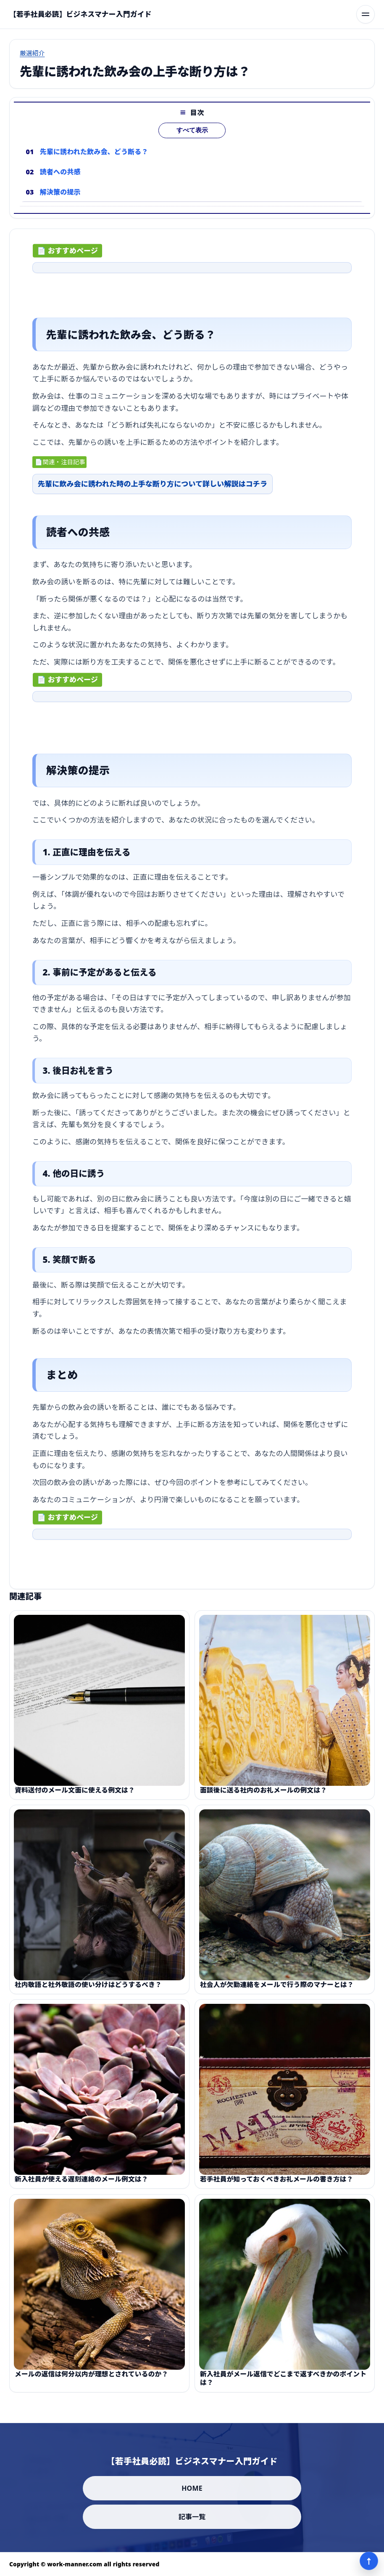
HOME (192, 2488)
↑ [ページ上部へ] (369, 2561)
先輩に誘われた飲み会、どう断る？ (94, 151)
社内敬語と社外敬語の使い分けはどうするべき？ (88, 1989)
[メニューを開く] (365, 14)
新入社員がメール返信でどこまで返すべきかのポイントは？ (283, 2382)
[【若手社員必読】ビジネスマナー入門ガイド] (80, 14)
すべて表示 (192, 130)
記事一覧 (192, 2516)
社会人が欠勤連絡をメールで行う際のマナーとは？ (277, 1989)
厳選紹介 (32, 53)
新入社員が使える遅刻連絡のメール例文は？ (81, 2183)
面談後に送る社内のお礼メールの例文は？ (263, 1794)
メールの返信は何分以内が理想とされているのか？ (91, 2378)
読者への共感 (60, 171)
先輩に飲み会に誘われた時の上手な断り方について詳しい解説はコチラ (152, 486)
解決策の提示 (60, 192)
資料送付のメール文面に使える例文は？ (75, 1794)
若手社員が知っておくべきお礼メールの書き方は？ (276, 2183)
